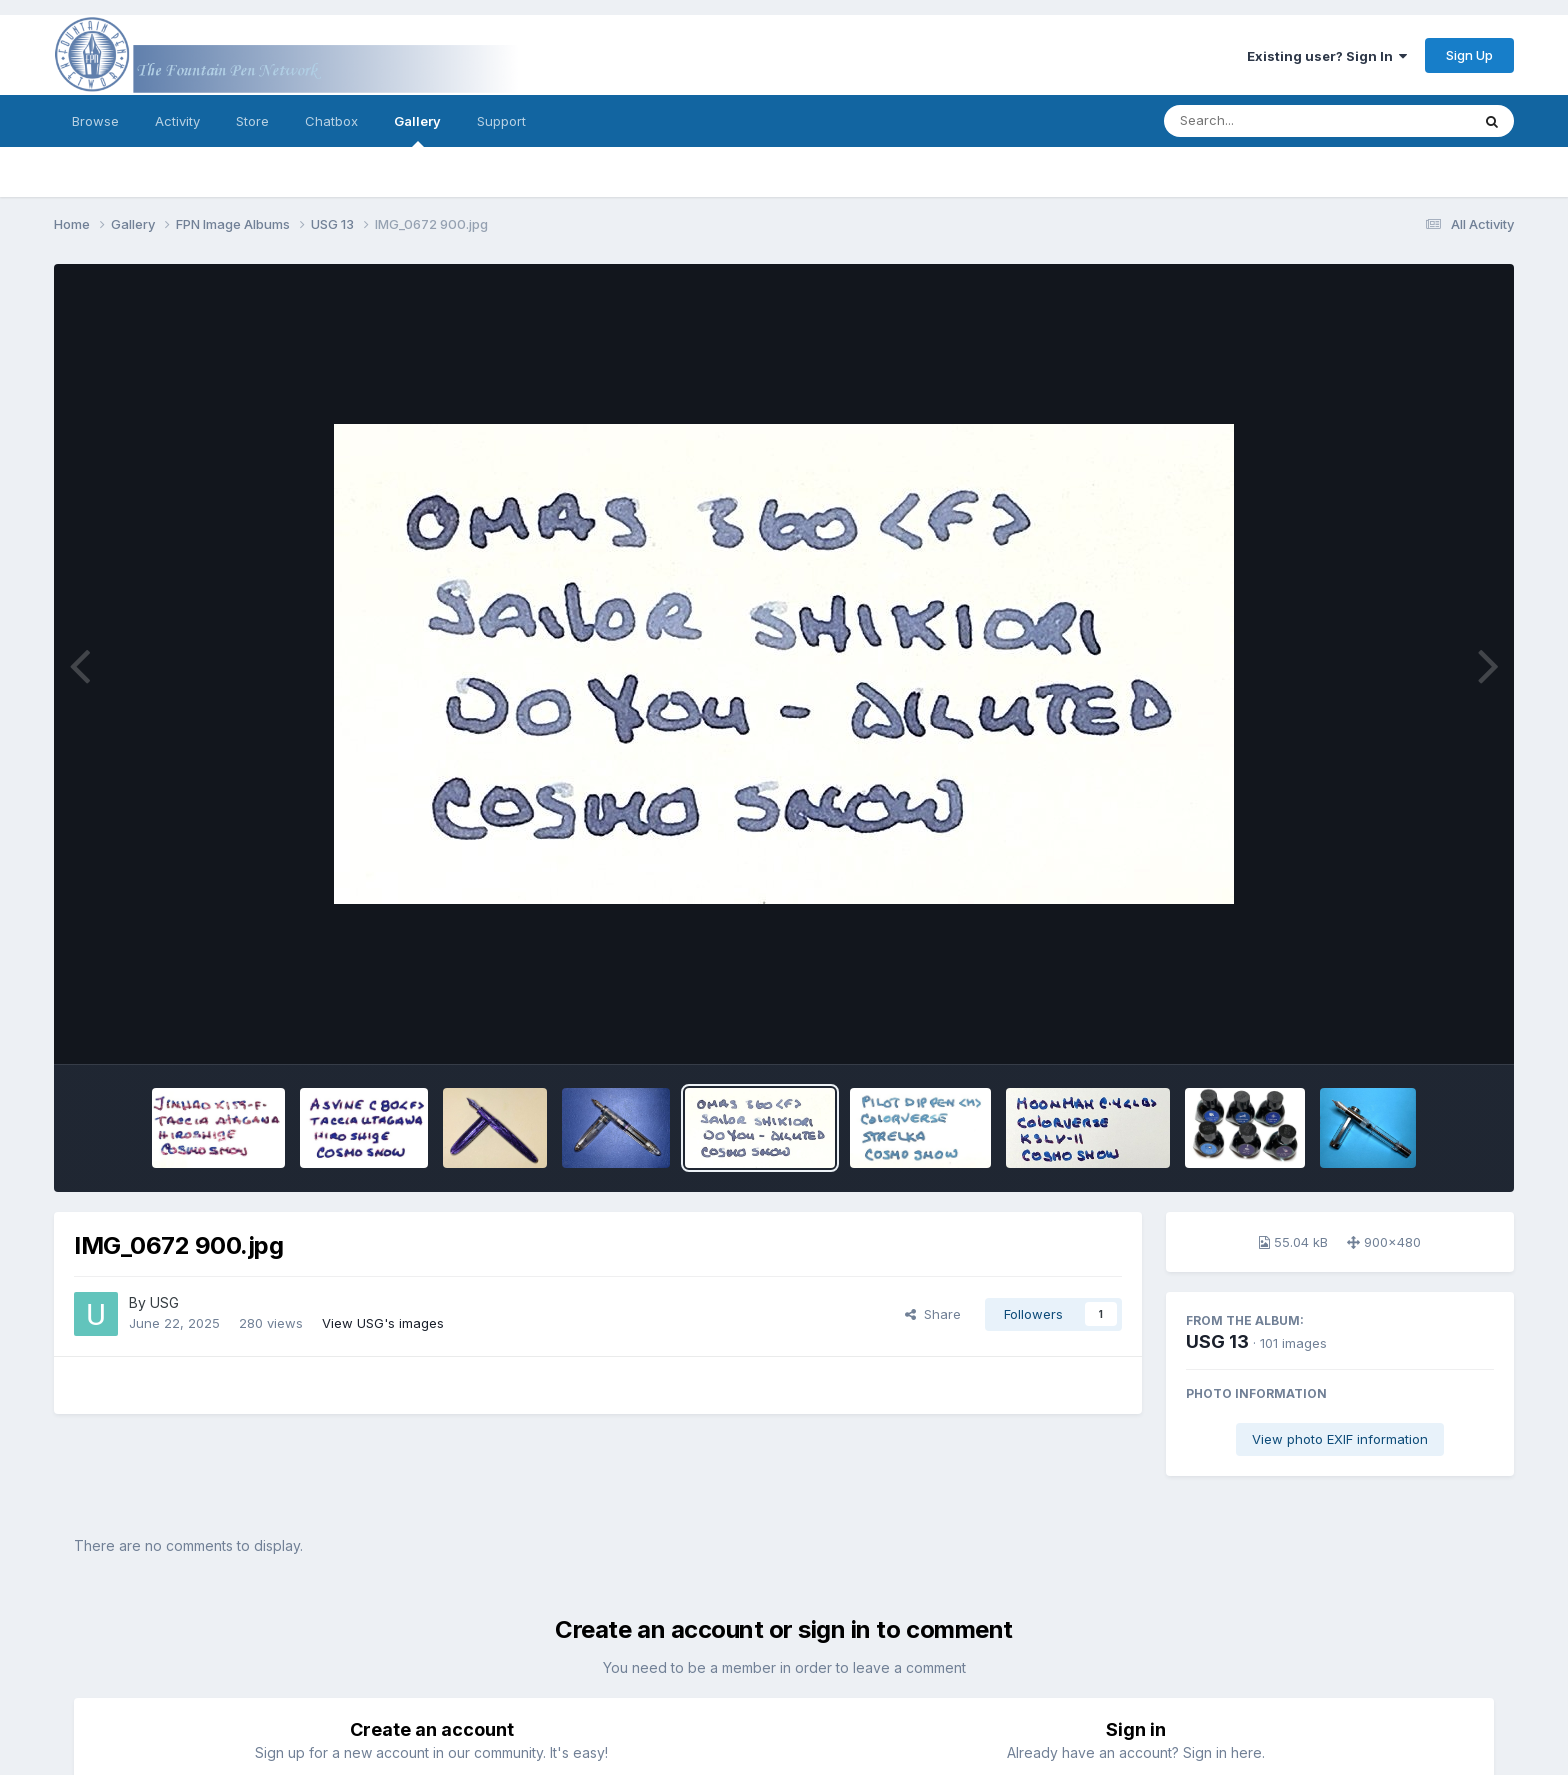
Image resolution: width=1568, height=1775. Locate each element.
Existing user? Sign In (1327, 56)
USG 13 (1217, 1341)
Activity (177, 121)
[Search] (1262, 121)
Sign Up (1469, 55)
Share (933, 1314)
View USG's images (383, 1323)
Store (252, 121)
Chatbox (331, 121)
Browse (95, 121)
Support (501, 121)
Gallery (417, 130)
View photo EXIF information (1340, 1439)
